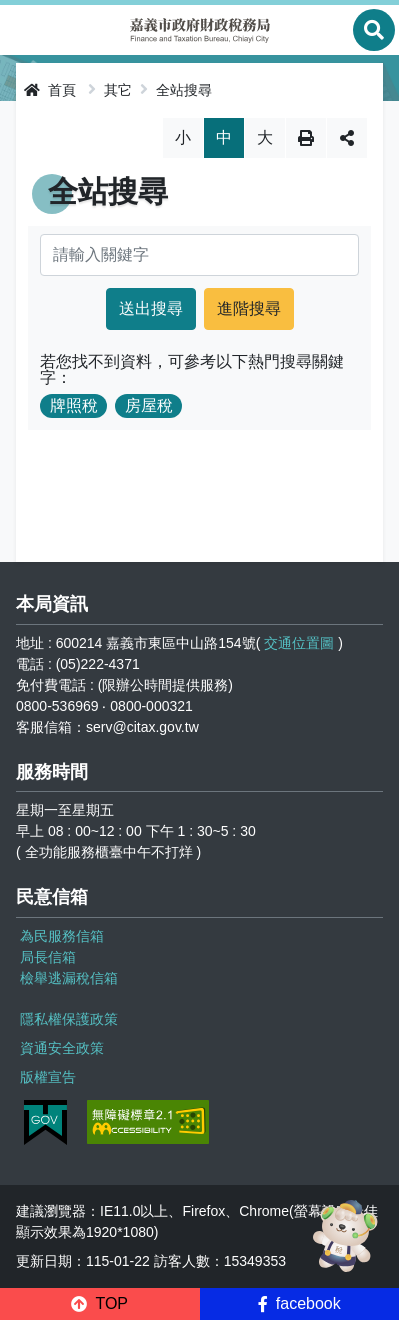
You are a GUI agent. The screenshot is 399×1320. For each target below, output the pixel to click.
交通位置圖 (299, 643)
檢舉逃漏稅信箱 (69, 978)
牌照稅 (74, 405)
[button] (100, 1304)
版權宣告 (48, 1077)
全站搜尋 (184, 90)
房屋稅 (149, 405)
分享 (347, 138)
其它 (118, 90)
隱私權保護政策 (69, 1019)
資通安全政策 (62, 1048)
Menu (25, 30)
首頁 (50, 90)
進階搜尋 (249, 308)
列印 (306, 138)
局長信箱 (48, 957)
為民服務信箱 (62, 936)
